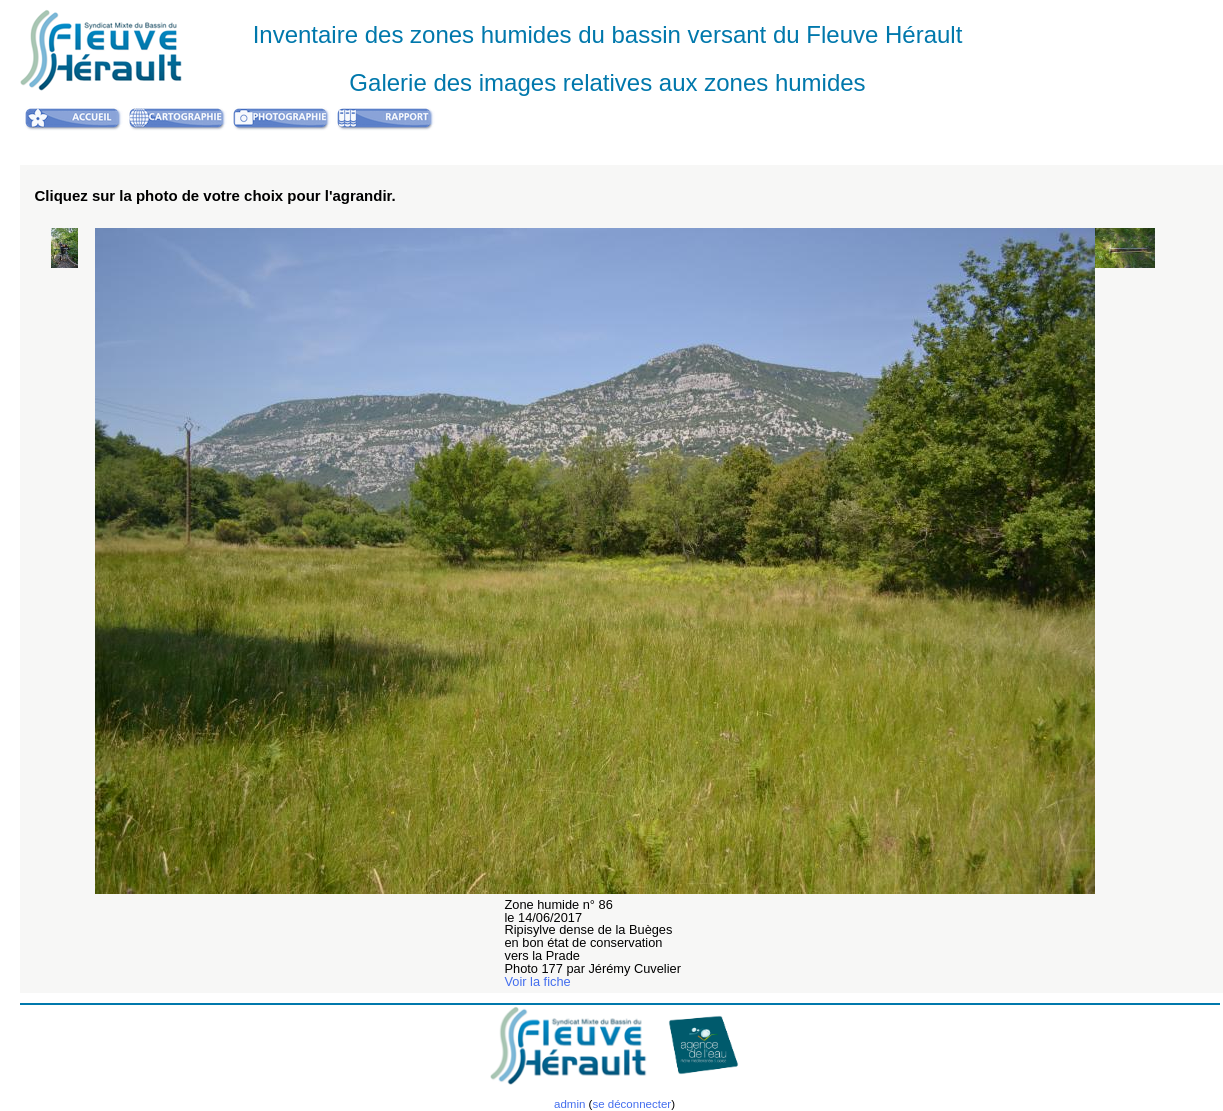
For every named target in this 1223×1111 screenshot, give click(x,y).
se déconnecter (631, 1104)
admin (569, 1104)
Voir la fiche (538, 981)
